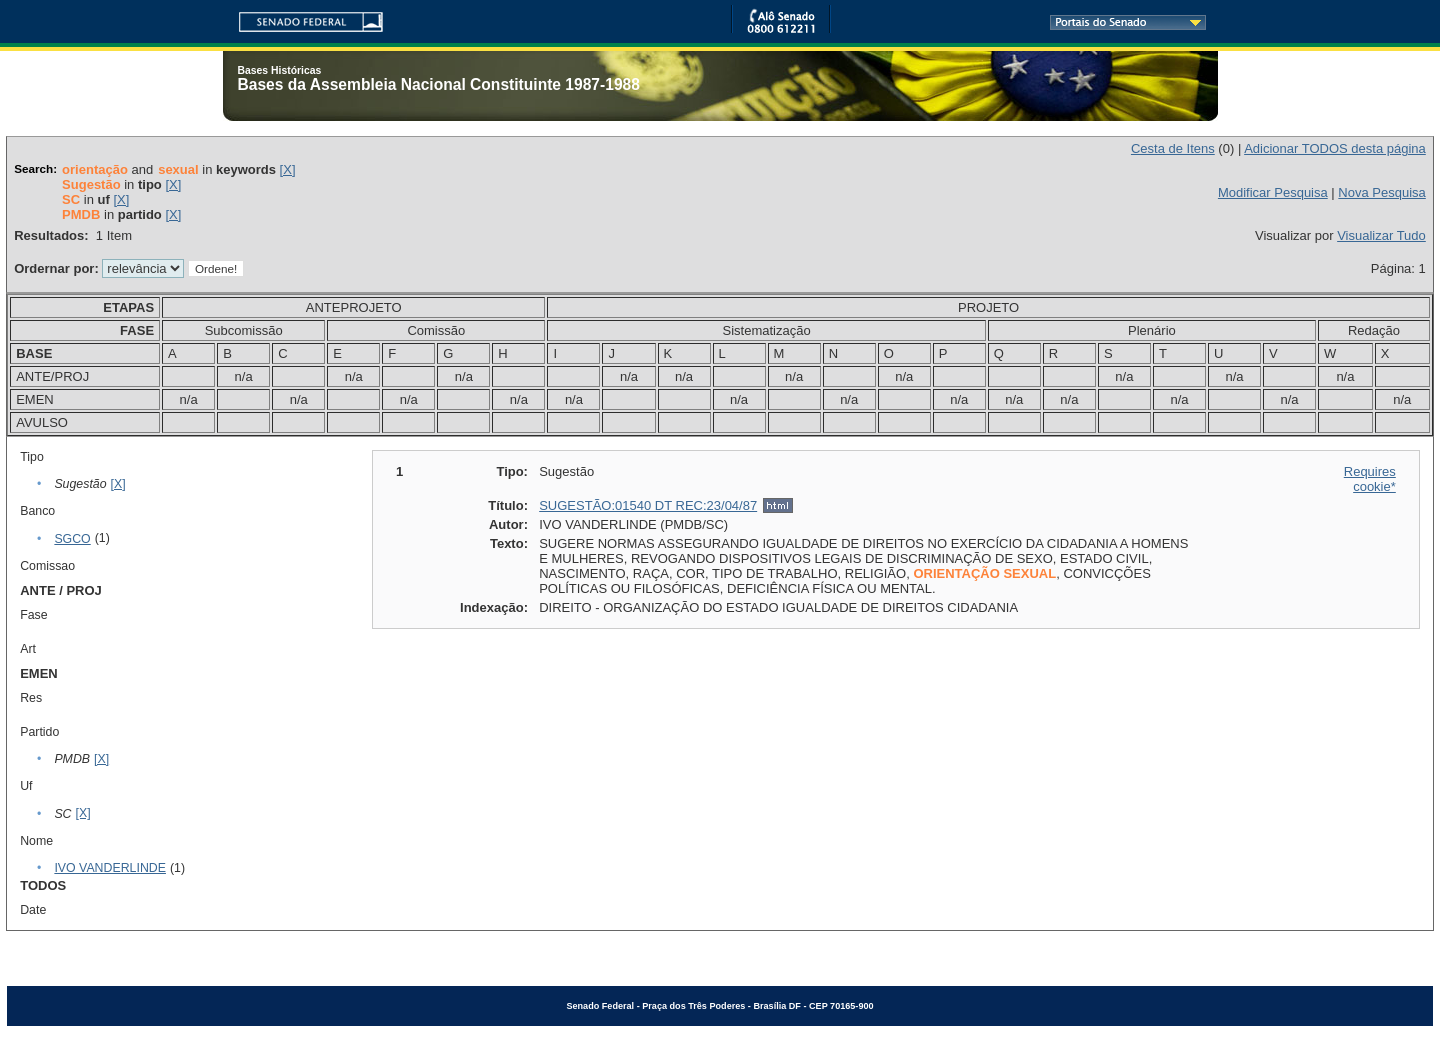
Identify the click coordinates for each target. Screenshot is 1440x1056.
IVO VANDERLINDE (110, 868)
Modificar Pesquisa (1273, 192)
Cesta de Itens (1173, 148)
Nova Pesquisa (1381, 192)
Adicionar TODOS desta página (1335, 148)
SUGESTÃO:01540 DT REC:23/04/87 (648, 505)
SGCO (72, 539)
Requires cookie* (1370, 479)
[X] (288, 169)
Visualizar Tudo (1381, 235)
